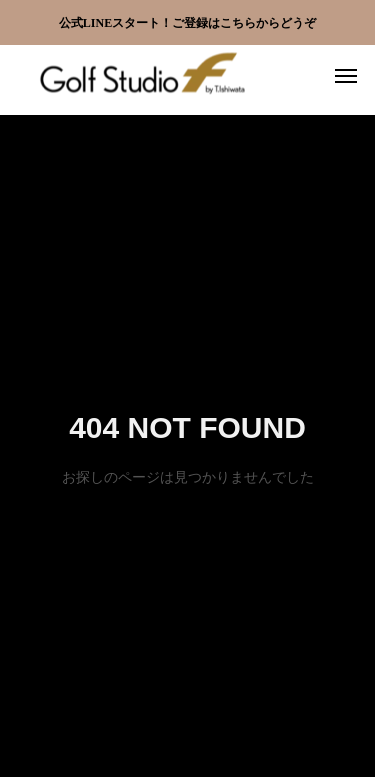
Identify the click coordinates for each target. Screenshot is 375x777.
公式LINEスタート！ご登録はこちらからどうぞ (187, 23)
